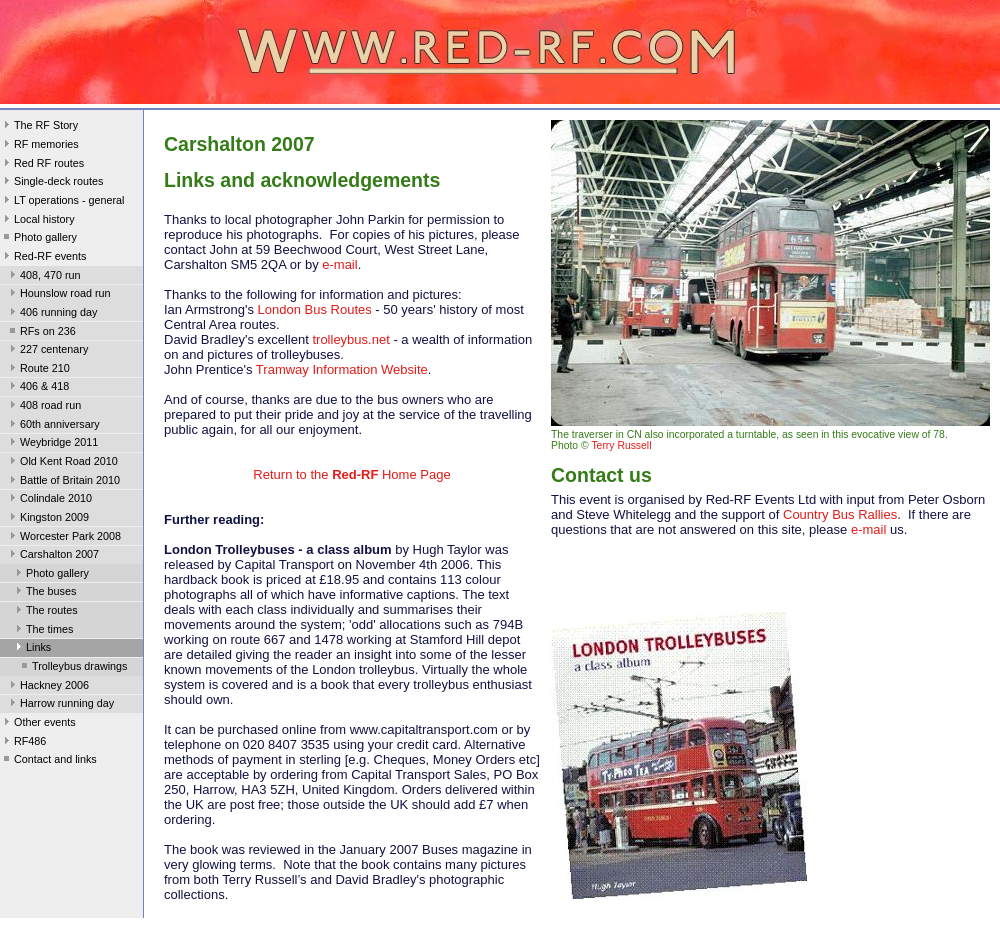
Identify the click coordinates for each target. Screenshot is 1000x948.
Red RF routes (42, 165)
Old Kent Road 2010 (62, 463)
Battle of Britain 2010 (63, 482)
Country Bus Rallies (840, 514)
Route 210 (38, 370)
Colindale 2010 (49, 500)
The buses (44, 593)
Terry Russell (621, 445)
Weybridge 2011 (52, 444)
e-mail (339, 264)
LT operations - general (62, 202)
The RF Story (39, 127)
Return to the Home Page (351, 474)
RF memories (39, 146)
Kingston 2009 (47, 519)
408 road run (43, 407)
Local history (37, 221)
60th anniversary (53, 426)
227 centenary (47, 351)
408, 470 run (43, 277)
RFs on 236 (41, 333)
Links (31, 649)
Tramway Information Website (342, 369)
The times (42, 631)
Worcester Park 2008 (63, 538)
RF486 (23, 743)
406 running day (51, 314)
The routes (45, 612)
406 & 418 (37, 388)
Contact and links (48, 761)
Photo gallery (38, 239)
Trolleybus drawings (72, 668)
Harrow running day (60, 705)
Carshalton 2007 (52, 556)
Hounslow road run (58, 295)
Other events (38, 724)
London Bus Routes (315, 309)
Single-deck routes (51, 183)
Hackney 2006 (47, 687)
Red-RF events (43, 258)
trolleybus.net (349, 339)
